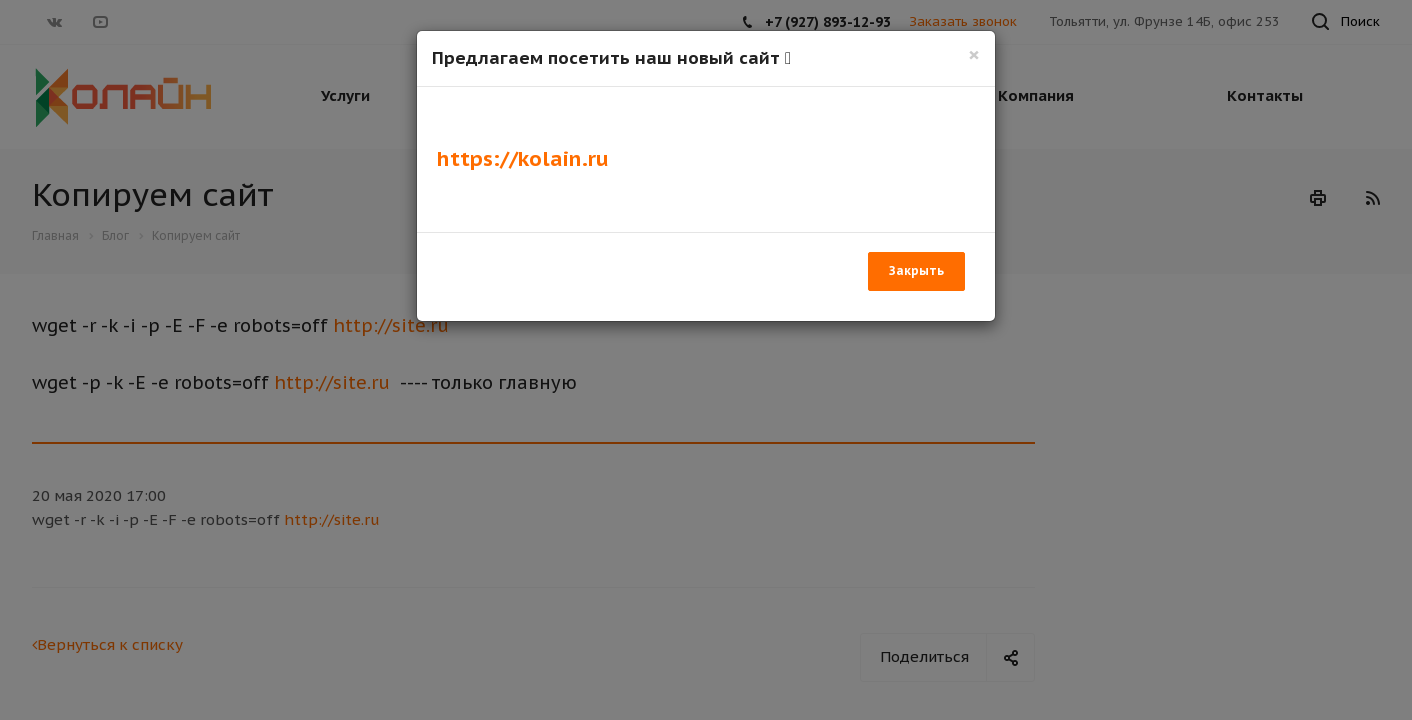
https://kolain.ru (523, 158)
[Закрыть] (974, 54)
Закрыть (916, 270)
